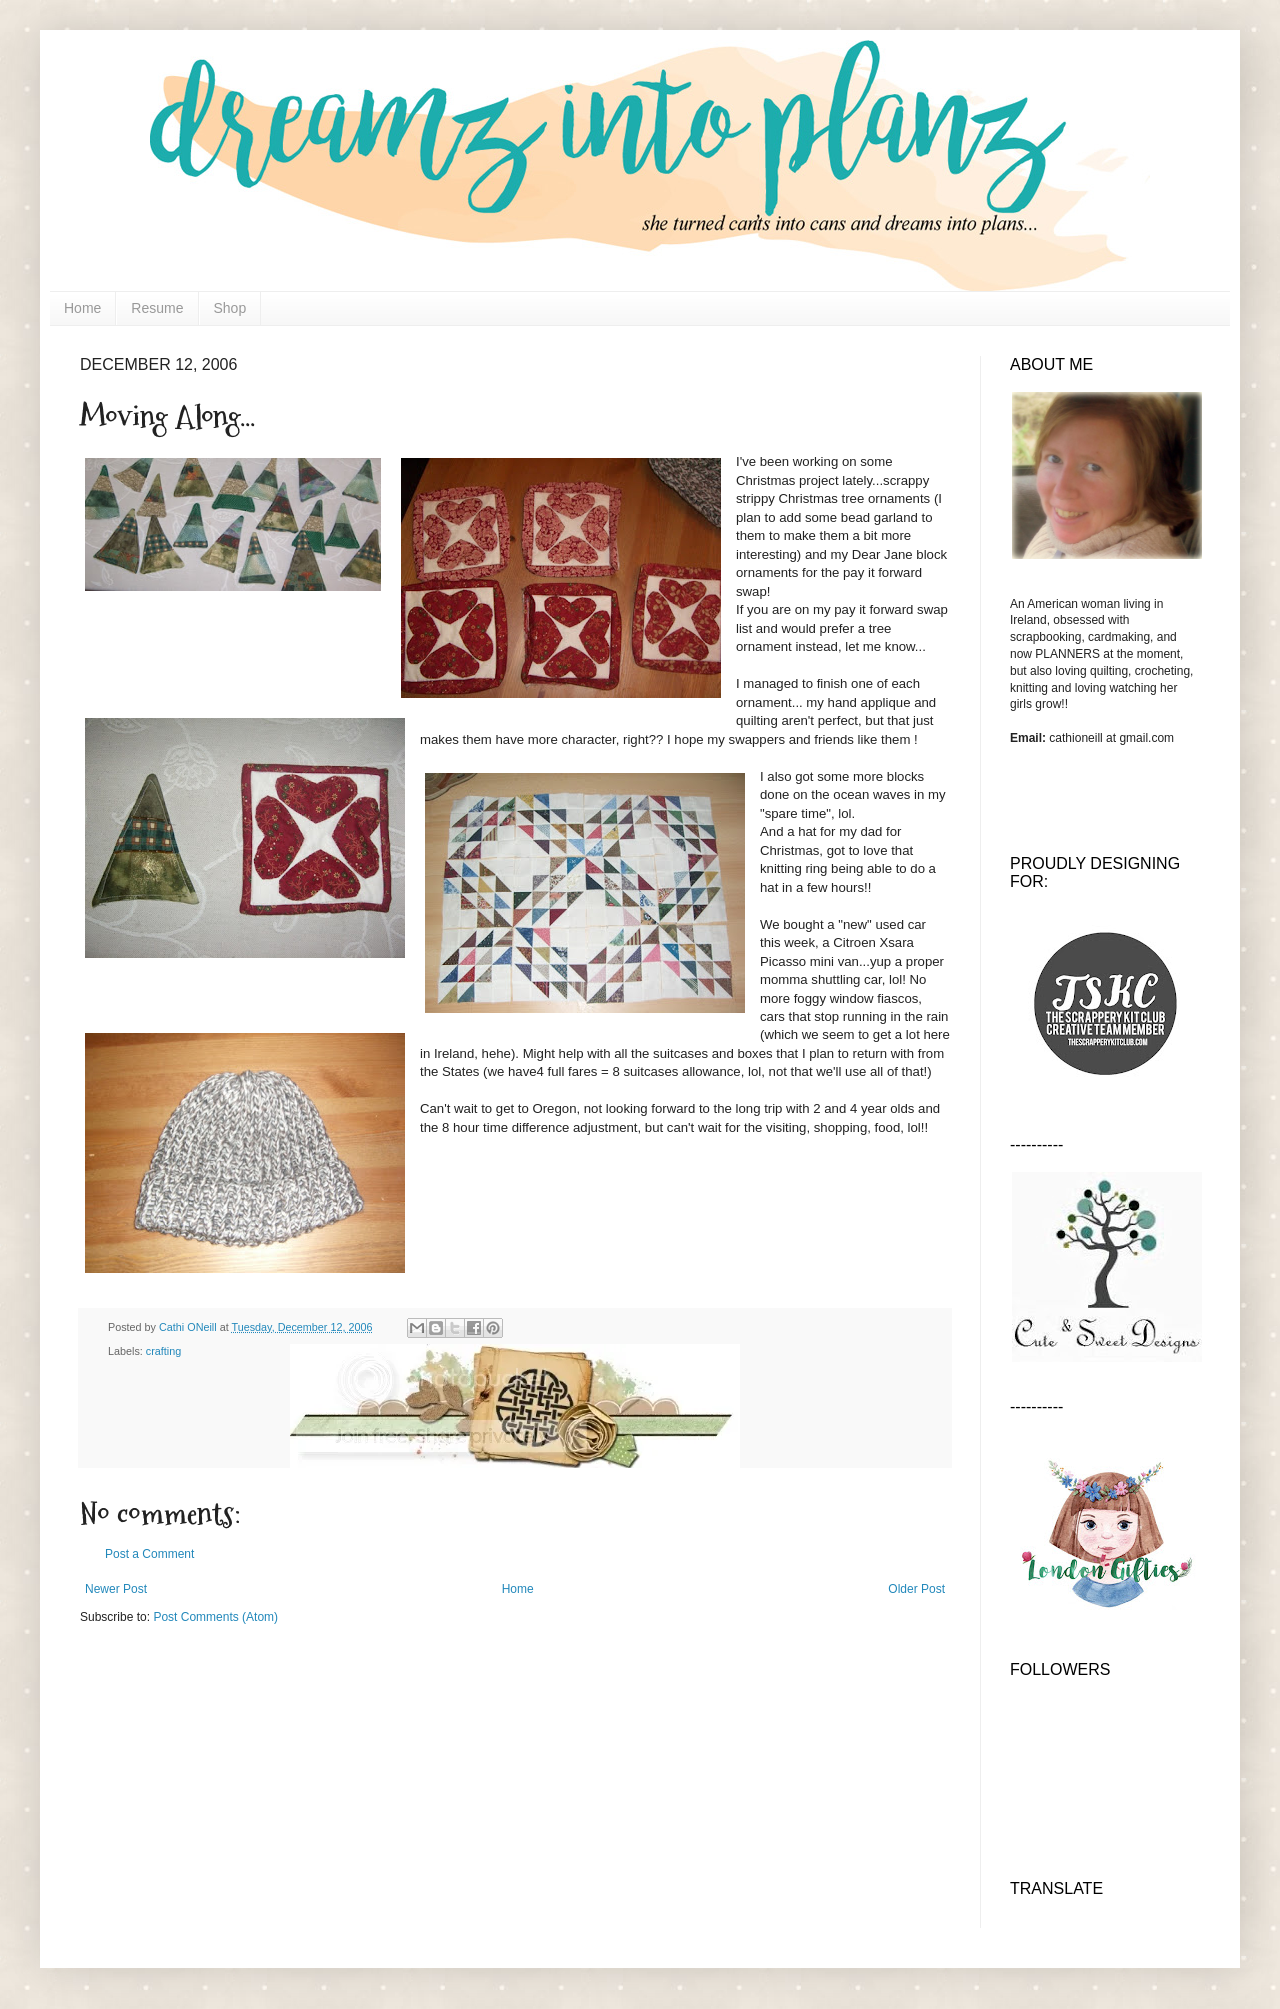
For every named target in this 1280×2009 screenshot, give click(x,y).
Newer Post (116, 1589)
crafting (163, 1351)
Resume (157, 308)
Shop (230, 308)
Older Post (916, 1589)
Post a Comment (149, 1554)
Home (82, 308)
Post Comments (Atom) (215, 1617)
